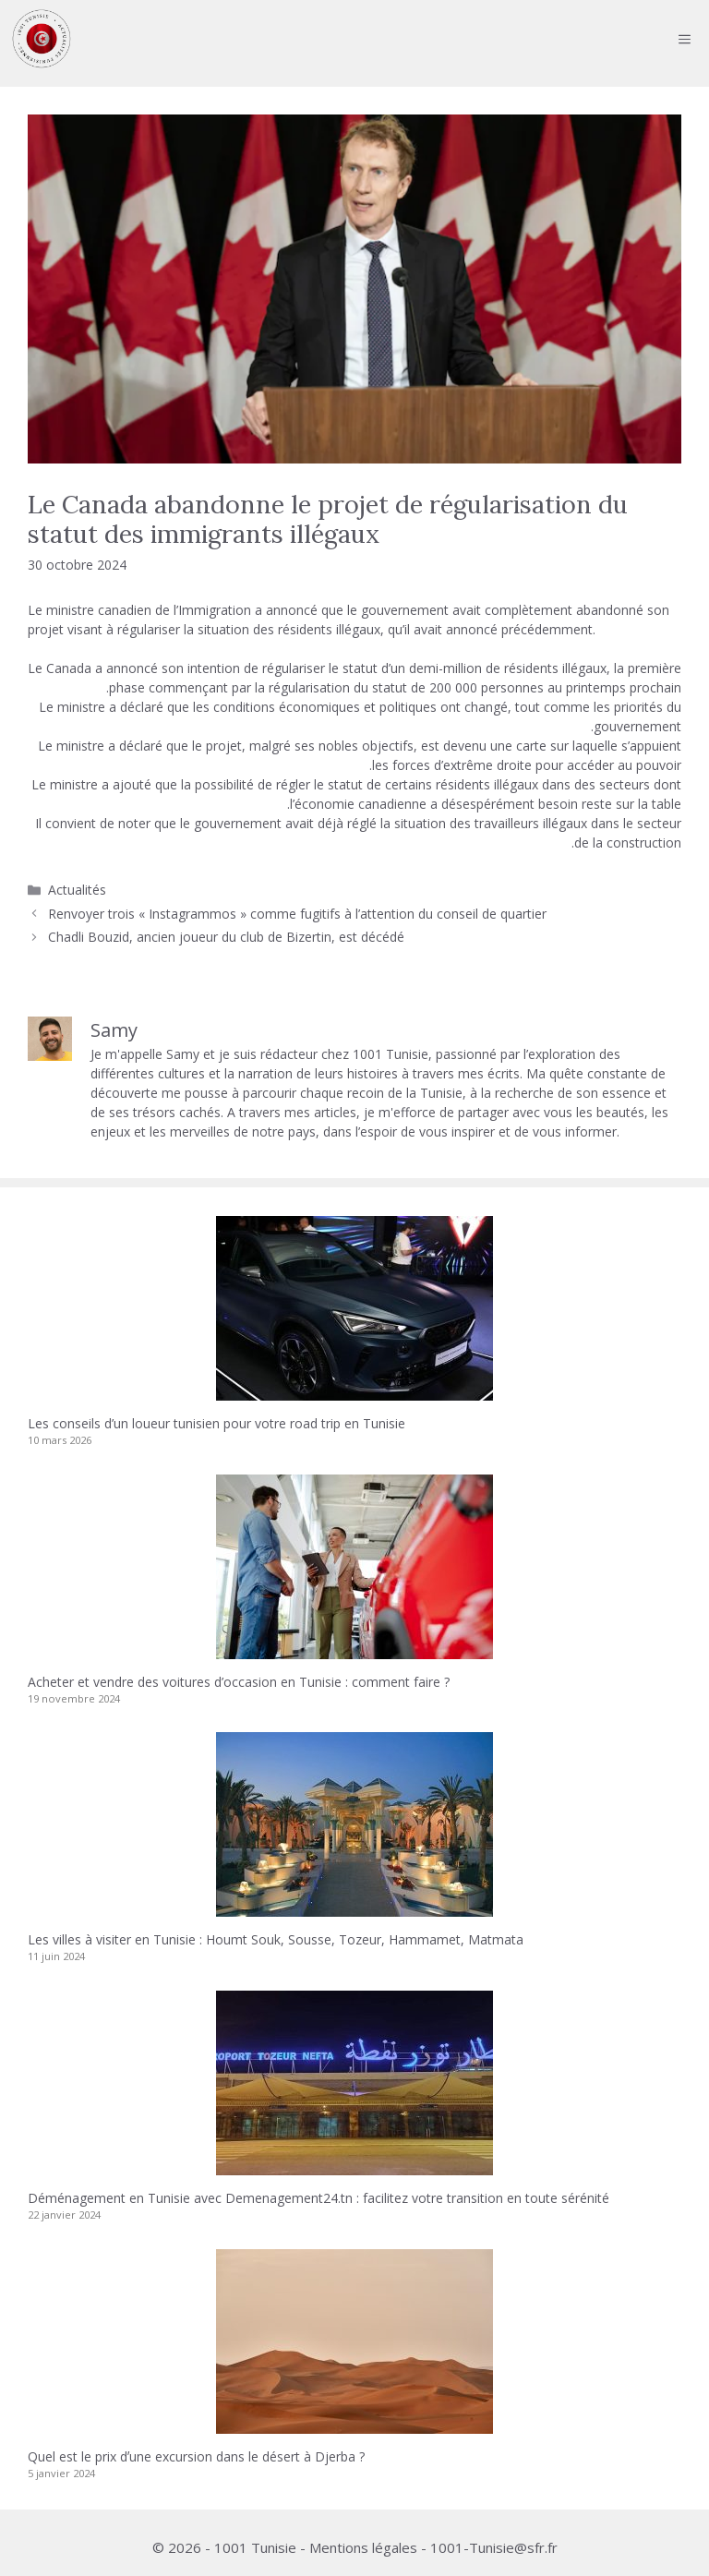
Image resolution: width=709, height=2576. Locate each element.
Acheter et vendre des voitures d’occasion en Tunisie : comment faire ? (239, 1682)
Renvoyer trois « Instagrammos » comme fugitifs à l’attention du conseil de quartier (297, 913)
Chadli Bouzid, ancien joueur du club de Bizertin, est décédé (226, 936)
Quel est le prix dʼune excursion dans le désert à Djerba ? (196, 2456)
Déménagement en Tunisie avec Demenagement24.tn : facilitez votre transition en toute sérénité (318, 2198)
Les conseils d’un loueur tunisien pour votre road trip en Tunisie (216, 1423)
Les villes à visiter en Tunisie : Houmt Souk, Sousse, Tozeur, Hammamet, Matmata (275, 1939)
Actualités (77, 889)
